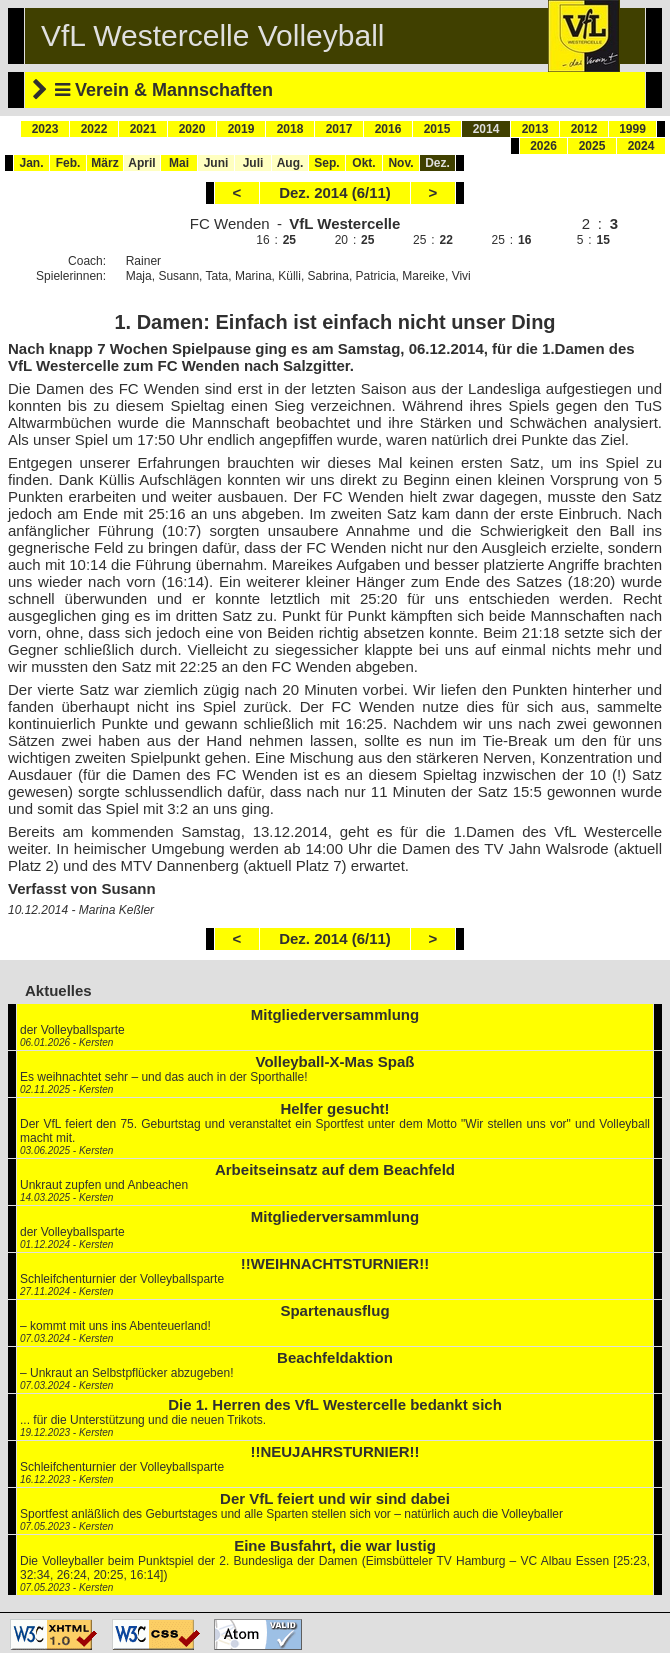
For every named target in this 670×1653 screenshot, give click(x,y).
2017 (339, 129)
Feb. (68, 163)
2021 (143, 129)
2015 (437, 129)
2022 (94, 129)
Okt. (363, 163)
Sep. (326, 163)
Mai (179, 163)
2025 (592, 146)
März (104, 163)
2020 (192, 129)
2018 (290, 129)
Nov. (400, 163)
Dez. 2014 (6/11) (335, 192)
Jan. (31, 163)
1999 (632, 129)
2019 (241, 129)
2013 (535, 129)
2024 (641, 146)
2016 (388, 129)
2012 (584, 129)
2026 (543, 146)
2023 (45, 129)
